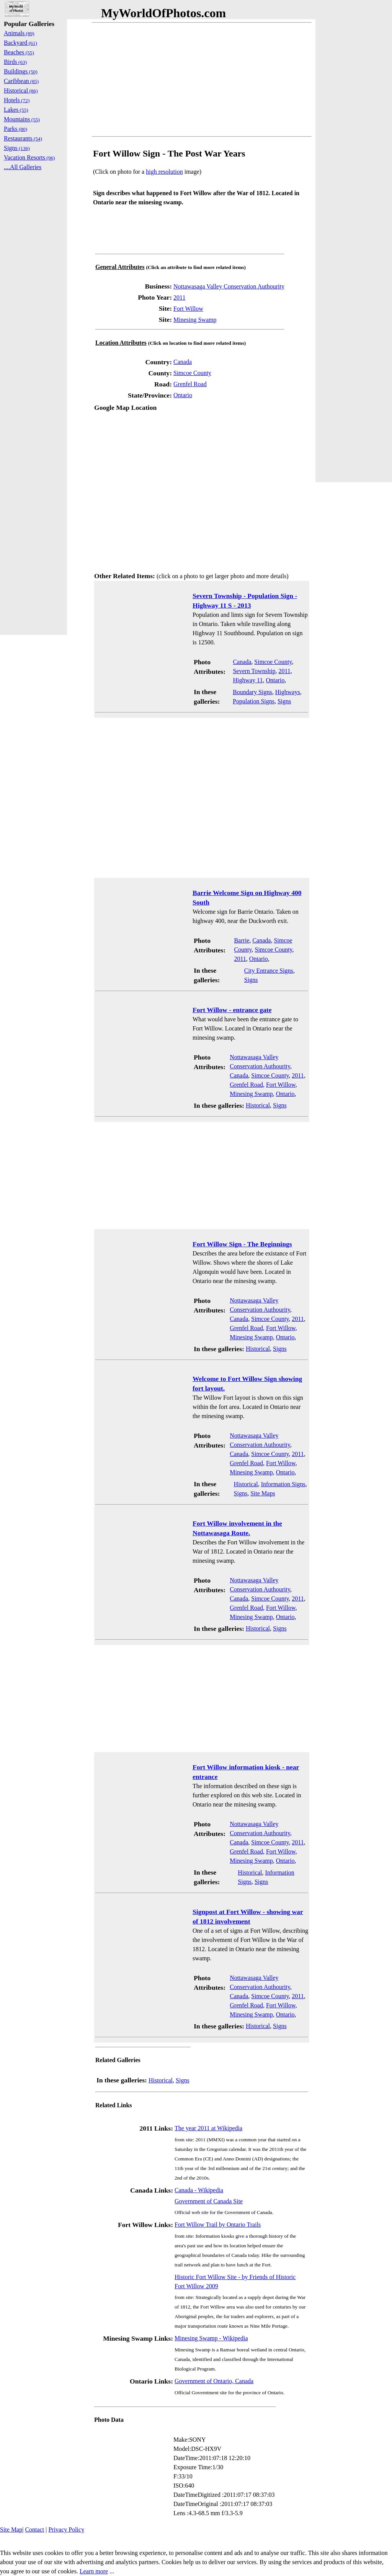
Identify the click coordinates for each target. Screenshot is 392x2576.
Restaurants (23, 138)
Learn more (94, 2571)
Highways (287, 692)
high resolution (164, 171)
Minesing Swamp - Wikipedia (211, 2338)
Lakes (16, 109)
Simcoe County (192, 373)
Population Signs (253, 701)
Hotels (16, 100)
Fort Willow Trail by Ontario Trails (218, 2224)
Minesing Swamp (194, 319)
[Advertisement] (202, 79)
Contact (34, 2529)
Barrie (241, 940)
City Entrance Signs (268, 970)
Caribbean (21, 81)
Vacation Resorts (29, 157)
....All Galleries (22, 167)
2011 (179, 297)
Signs (284, 701)
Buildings (21, 71)
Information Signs (283, 1484)
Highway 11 (248, 680)
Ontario (182, 395)
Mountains (22, 119)
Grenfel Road (190, 384)
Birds (15, 62)
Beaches (19, 52)
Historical (258, 1105)
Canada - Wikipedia (199, 2190)
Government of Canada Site (209, 2201)
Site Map (11, 2529)
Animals (19, 33)
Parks (15, 129)
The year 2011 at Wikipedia (208, 2128)
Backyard (20, 42)
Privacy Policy (66, 2529)
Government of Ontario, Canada (214, 2381)
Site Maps (262, 1493)
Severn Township (254, 671)
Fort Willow (188, 308)
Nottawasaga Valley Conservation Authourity (228, 286)
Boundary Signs (252, 692)
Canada (182, 362)
